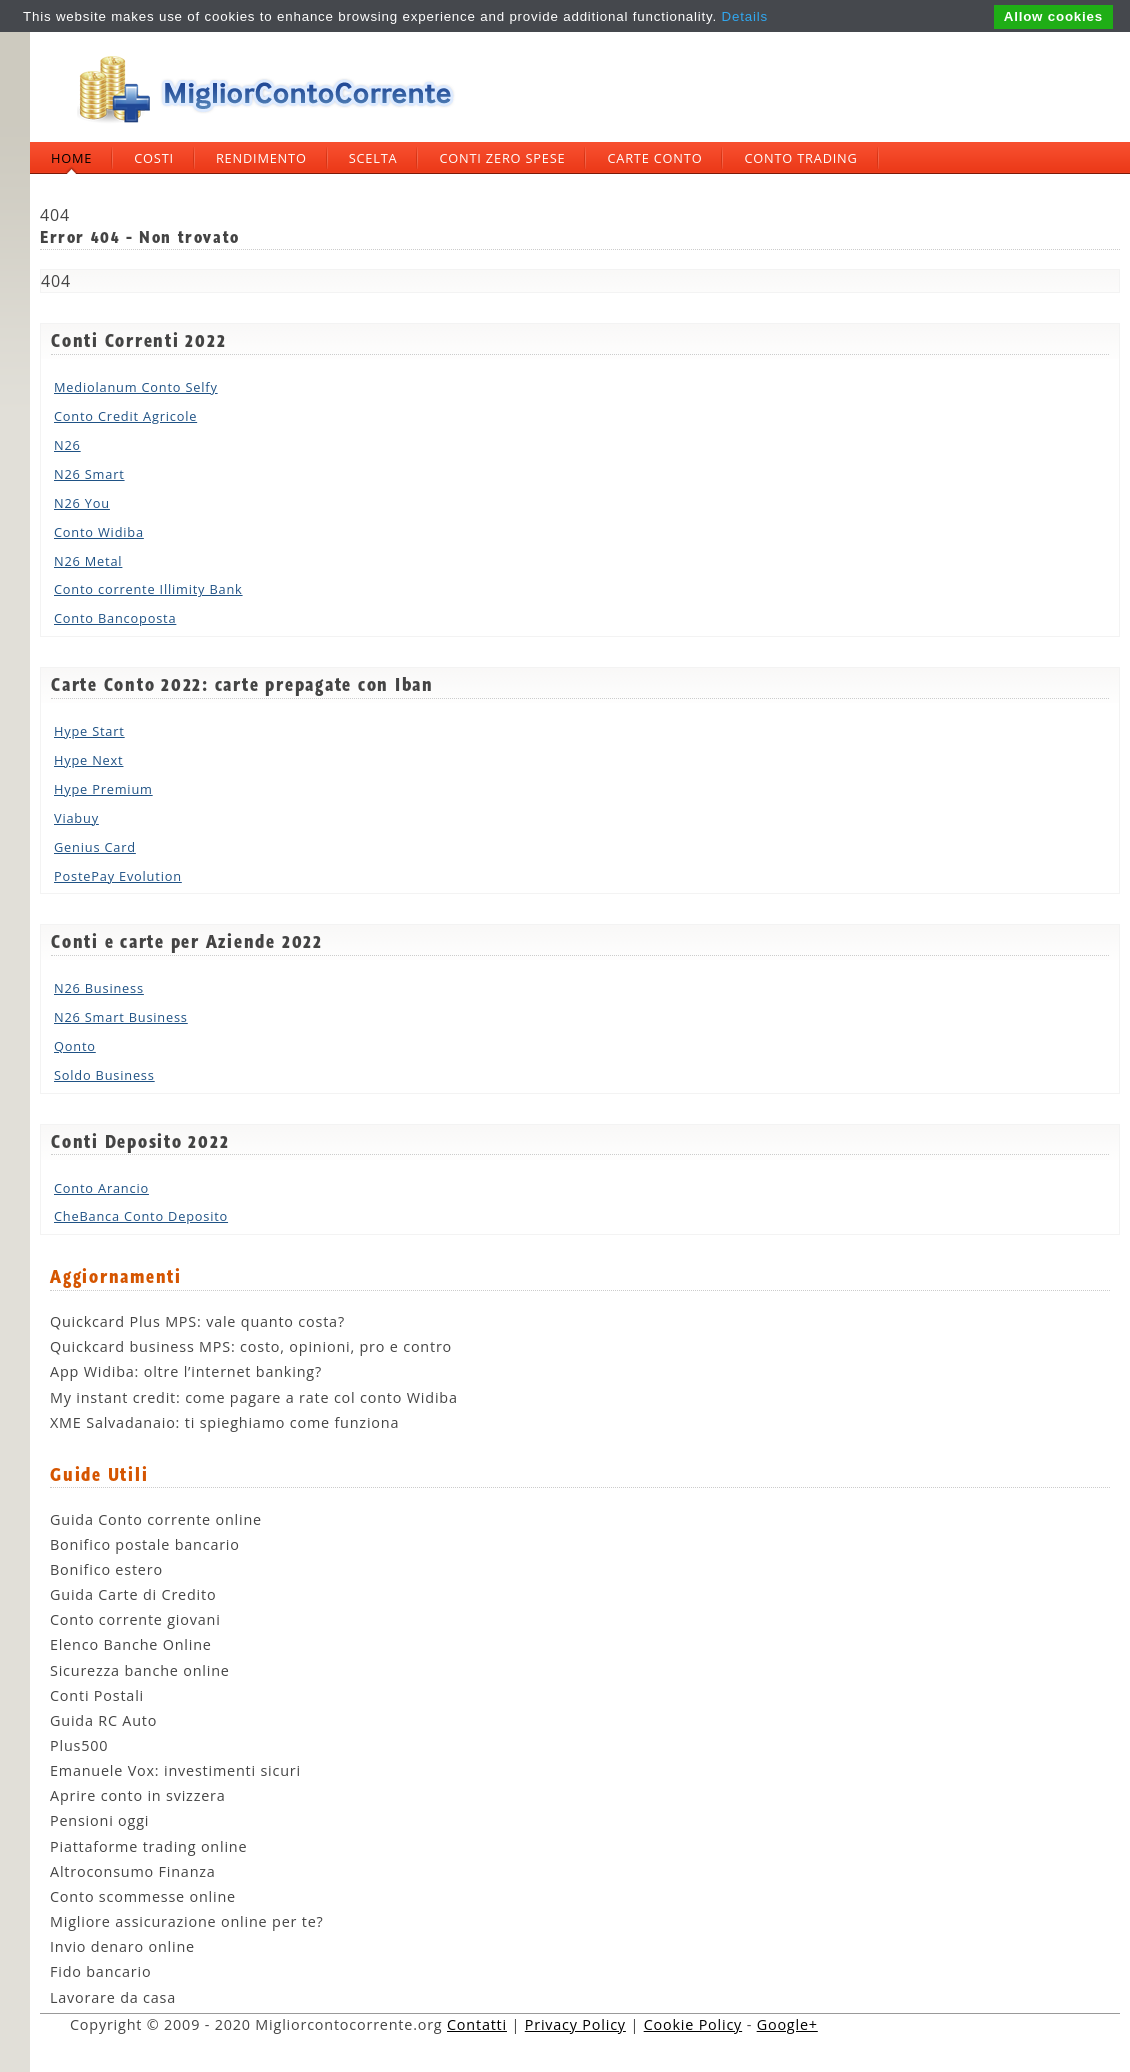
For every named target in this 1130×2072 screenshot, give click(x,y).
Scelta (373, 158)
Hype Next (88, 760)
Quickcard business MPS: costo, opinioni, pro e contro (251, 1346)
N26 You (82, 503)
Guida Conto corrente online (156, 1519)
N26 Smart (89, 474)
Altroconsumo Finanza (133, 1871)
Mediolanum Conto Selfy (136, 387)
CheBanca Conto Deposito (141, 1216)
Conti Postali (97, 1695)
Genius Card (95, 847)
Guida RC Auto (103, 1720)
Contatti (477, 2024)
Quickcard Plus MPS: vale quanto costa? (197, 1321)
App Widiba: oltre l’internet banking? (186, 1371)
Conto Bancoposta (115, 618)
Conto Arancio (101, 1188)
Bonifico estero (106, 1569)
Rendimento (261, 158)
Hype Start (89, 731)
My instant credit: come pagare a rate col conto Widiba (254, 1397)
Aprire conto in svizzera (138, 1795)
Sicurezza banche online (140, 1670)
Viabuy (76, 818)
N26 (67, 445)
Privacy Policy (575, 2024)
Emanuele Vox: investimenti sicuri (175, 1770)
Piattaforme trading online (148, 1846)
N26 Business (99, 988)
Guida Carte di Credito (133, 1594)
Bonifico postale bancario (145, 1544)
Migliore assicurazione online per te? (187, 1921)
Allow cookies (1053, 16)
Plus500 (79, 1745)
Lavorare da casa (113, 1997)
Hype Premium (103, 789)
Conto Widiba (99, 532)
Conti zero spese (502, 158)
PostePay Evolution (118, 876)
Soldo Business (104, 1075)
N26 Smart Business (121, 1017)
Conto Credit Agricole (125, 416)
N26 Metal (88, 561)
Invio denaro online (122, 1946)
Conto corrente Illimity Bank (148, 589)
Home (71, 158)
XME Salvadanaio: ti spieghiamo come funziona (224, 1422)
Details (745, 16)
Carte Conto (654, 158)
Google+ (787, 2024)
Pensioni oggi (99, 1820)
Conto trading (800, 158)
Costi (154, 158)
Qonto (75, 1046)
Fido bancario (100, 1971)
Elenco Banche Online (131, 1644)
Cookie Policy (693, 2024)
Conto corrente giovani (135, 1619)
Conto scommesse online (143, 1896)
